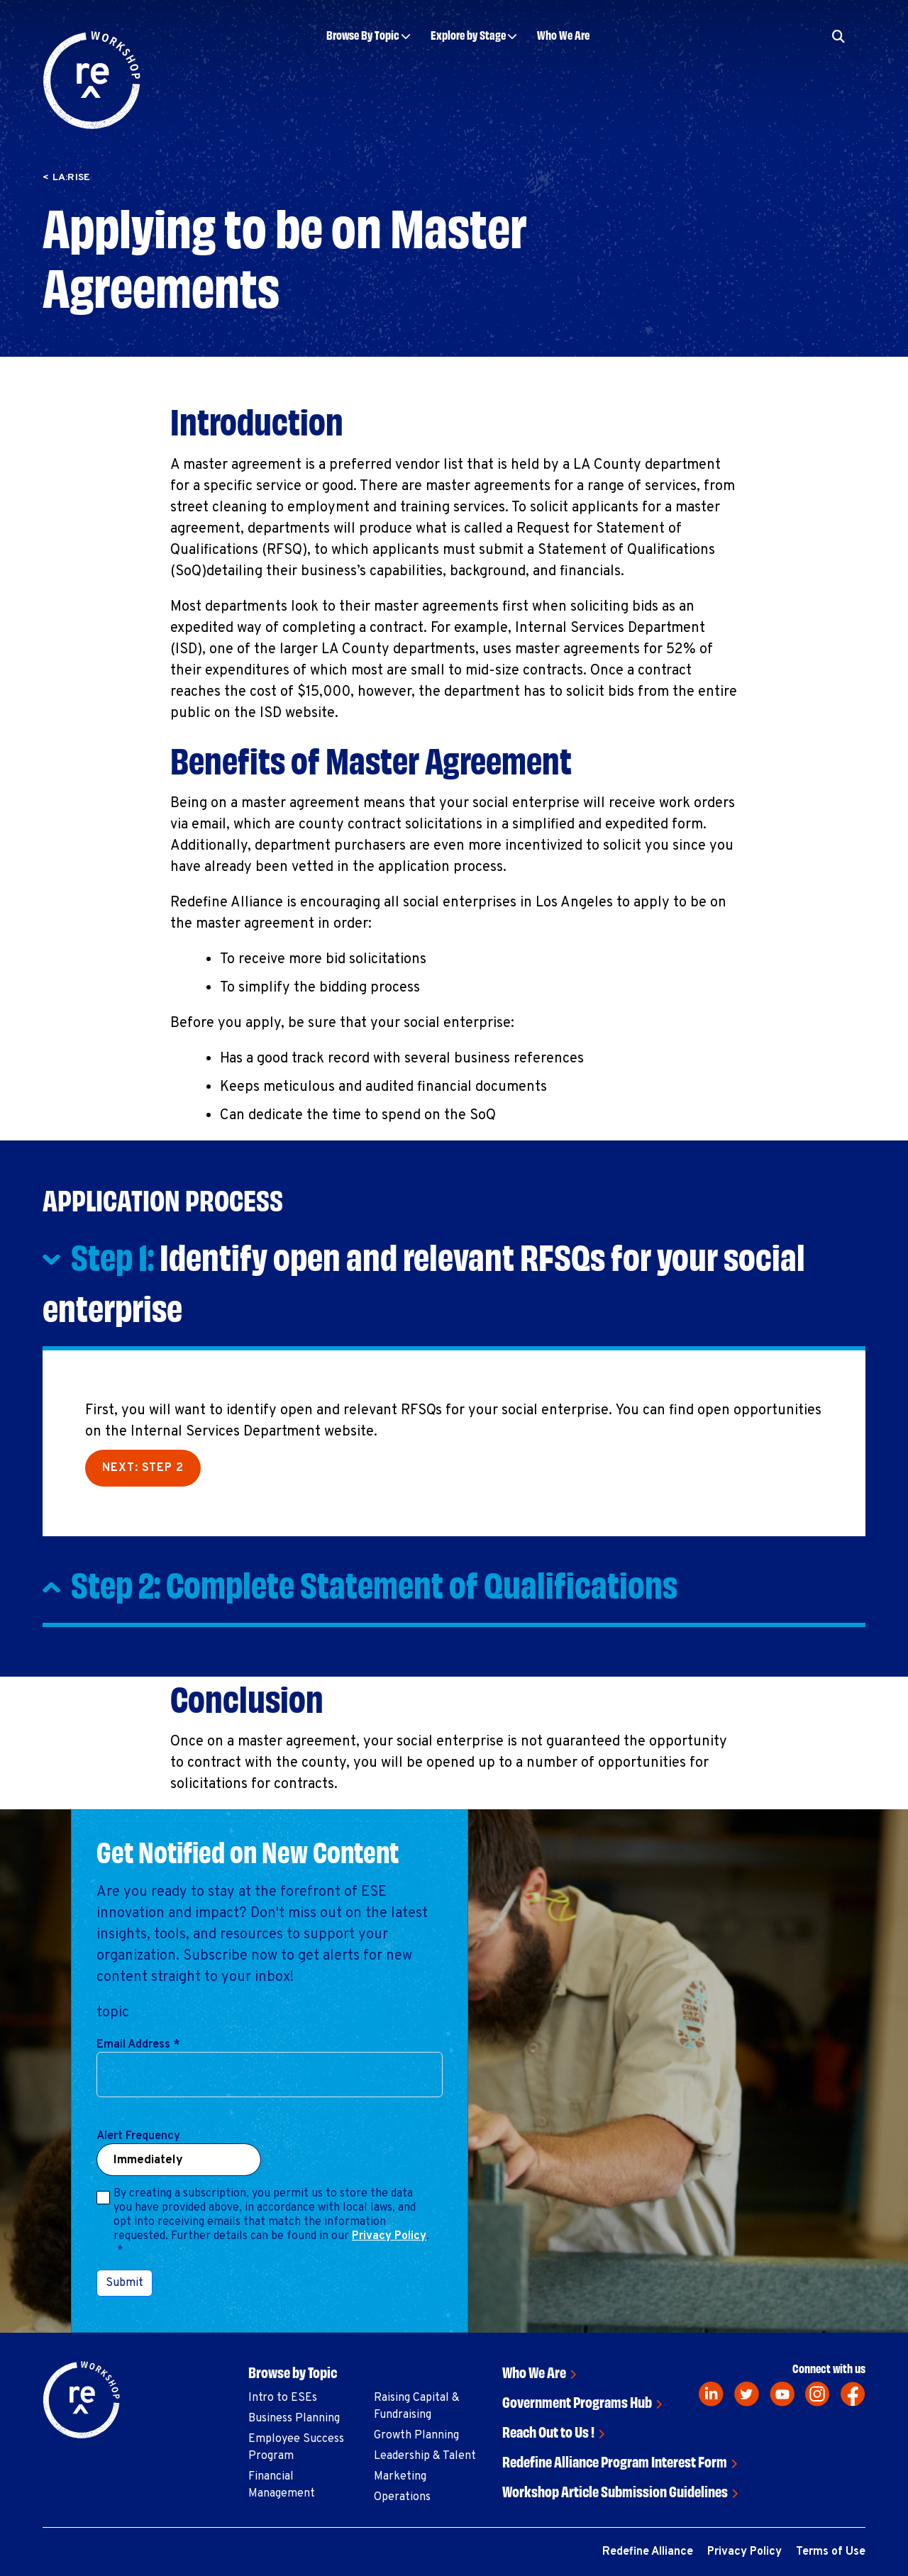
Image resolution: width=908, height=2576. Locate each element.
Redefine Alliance (647, 2552)
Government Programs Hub (577, 2401)
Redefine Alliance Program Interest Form (614, 2460)
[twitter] (746, 2394)
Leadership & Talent (425, 2456)
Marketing (400, 2477)
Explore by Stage (468, 34)
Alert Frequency (138, 2136)
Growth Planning (416, 2435)
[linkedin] (711, 2394)
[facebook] (853, 2394)
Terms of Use (830, 2552)
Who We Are (563, 34)
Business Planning (294, 2418)
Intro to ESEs (282, 2398)
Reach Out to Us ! (548, 2431)
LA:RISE (71, 178)
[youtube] (782, 2394)
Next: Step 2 (143, 1468)
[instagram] (817, 2394)
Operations (402, 2497)
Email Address (137, 2045)
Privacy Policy (389, 2236)
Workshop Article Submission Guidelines (615, 2490)
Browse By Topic (362, 34)
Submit (124, 2283)
